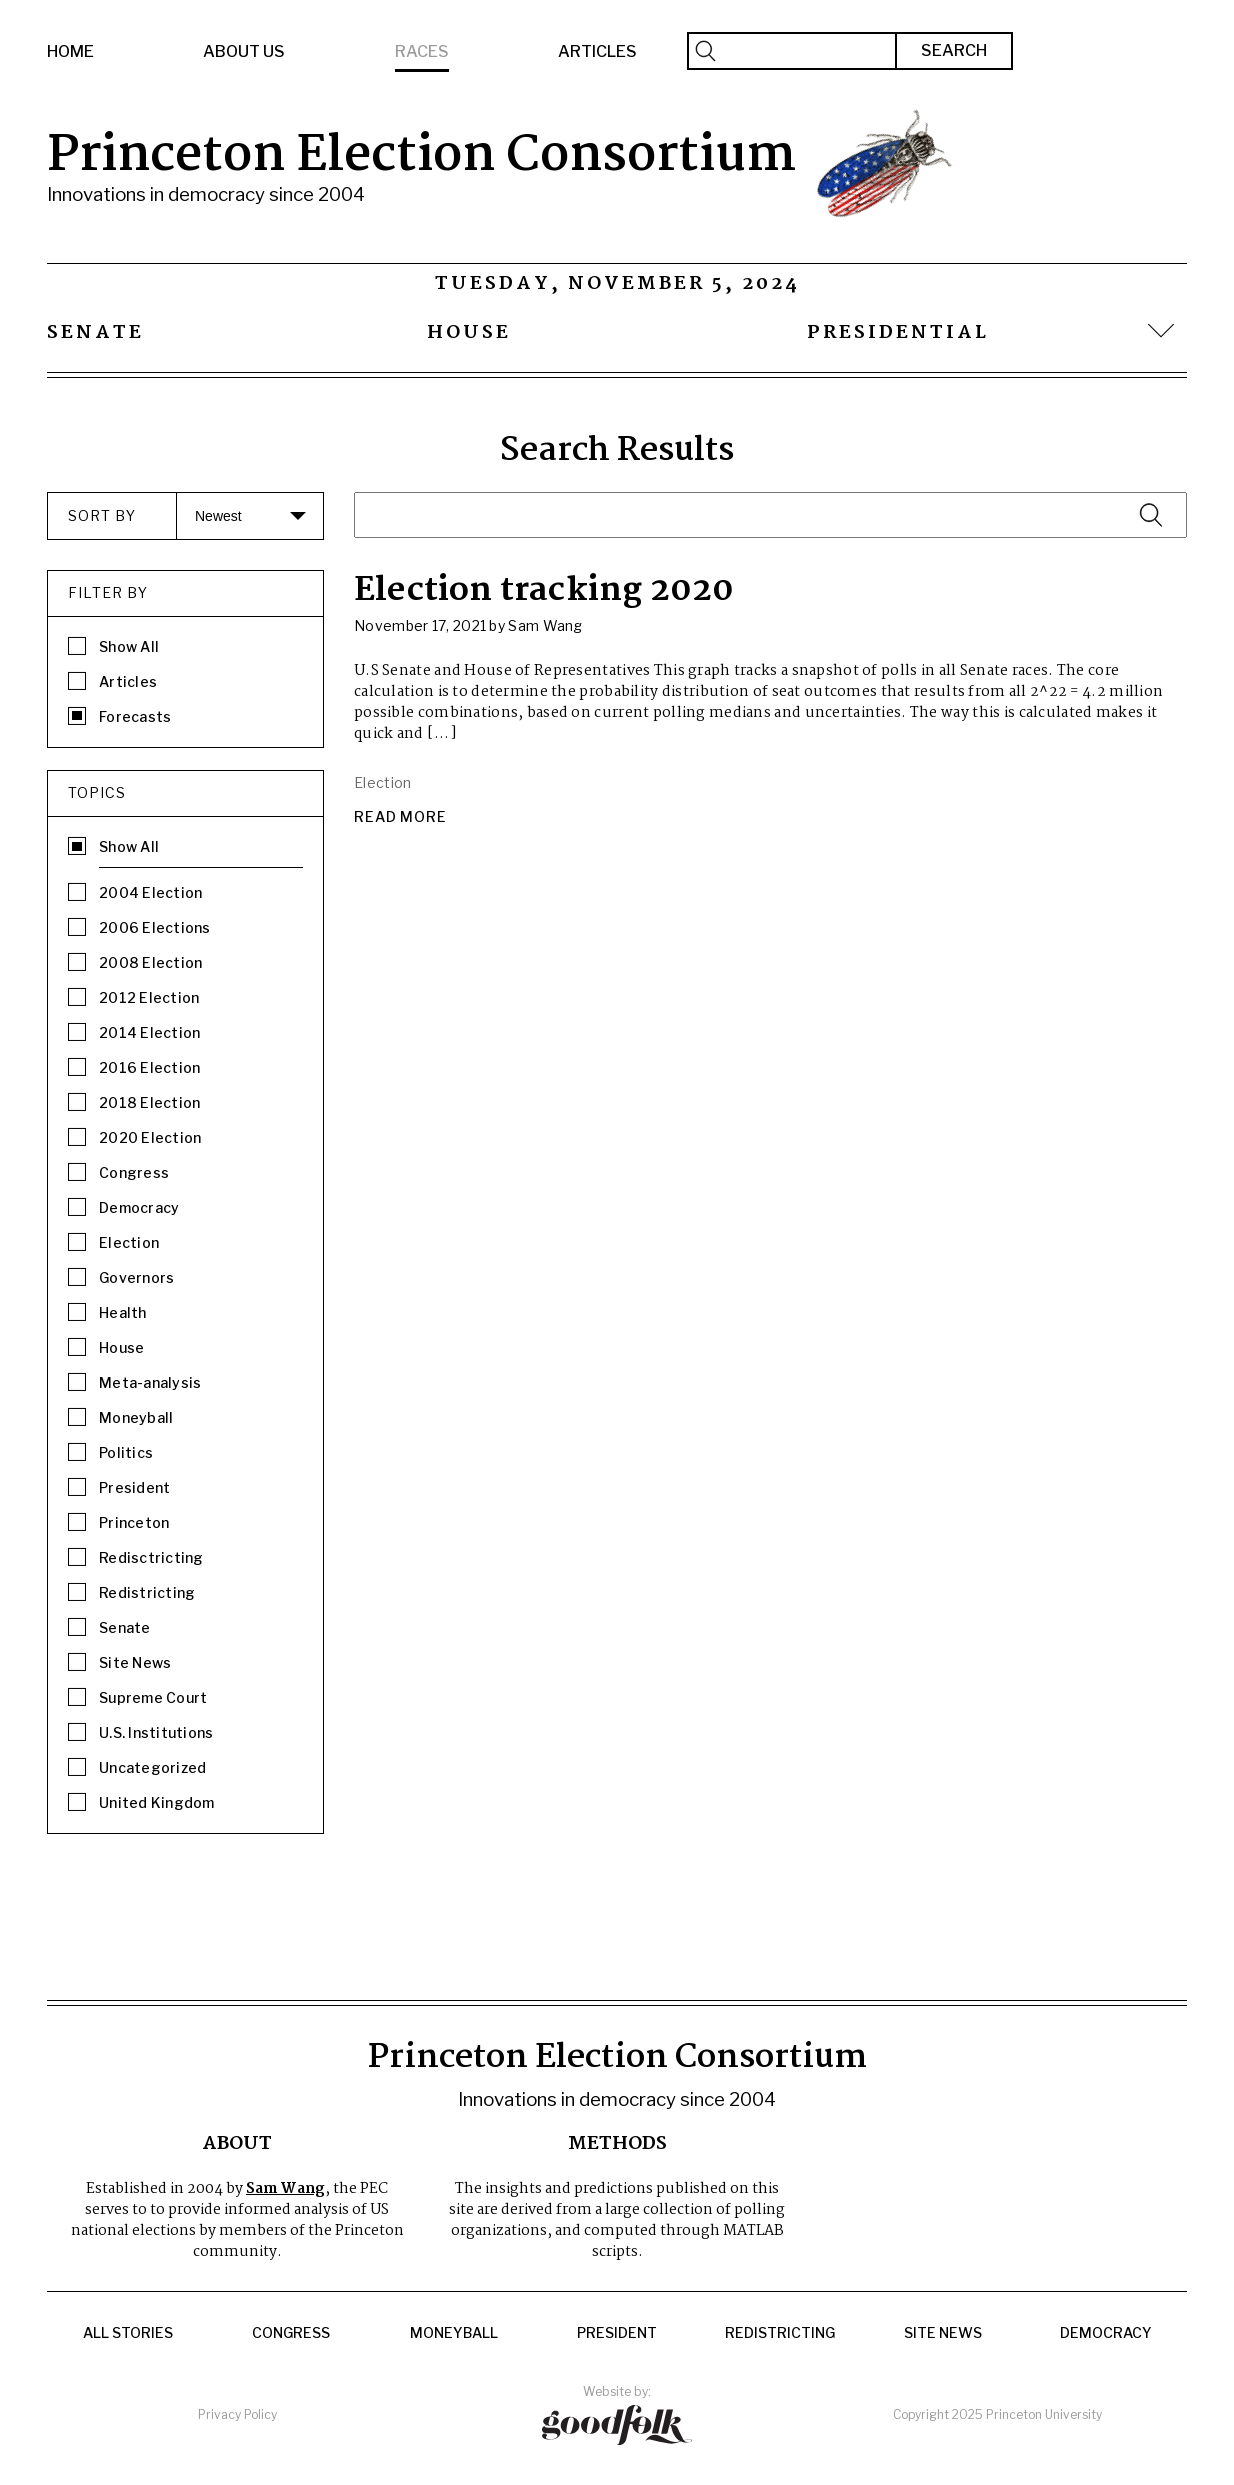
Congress (291, 2333)
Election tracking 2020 (544, 591)
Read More (400, 816)
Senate (95, 333)
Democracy (1106, 2333)
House (469, 333)
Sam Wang (285, 2189)
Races (422, 51)
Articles (597, 51)
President (617, 2333)
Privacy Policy (237, 2414)
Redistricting (780, 2333)
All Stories (128, 2333)
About (237, 2144)
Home (70, 51)
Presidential (898, 333)
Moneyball (454, 2333)
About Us (244, 51)
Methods (617, 2144)
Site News (943, 2333)
